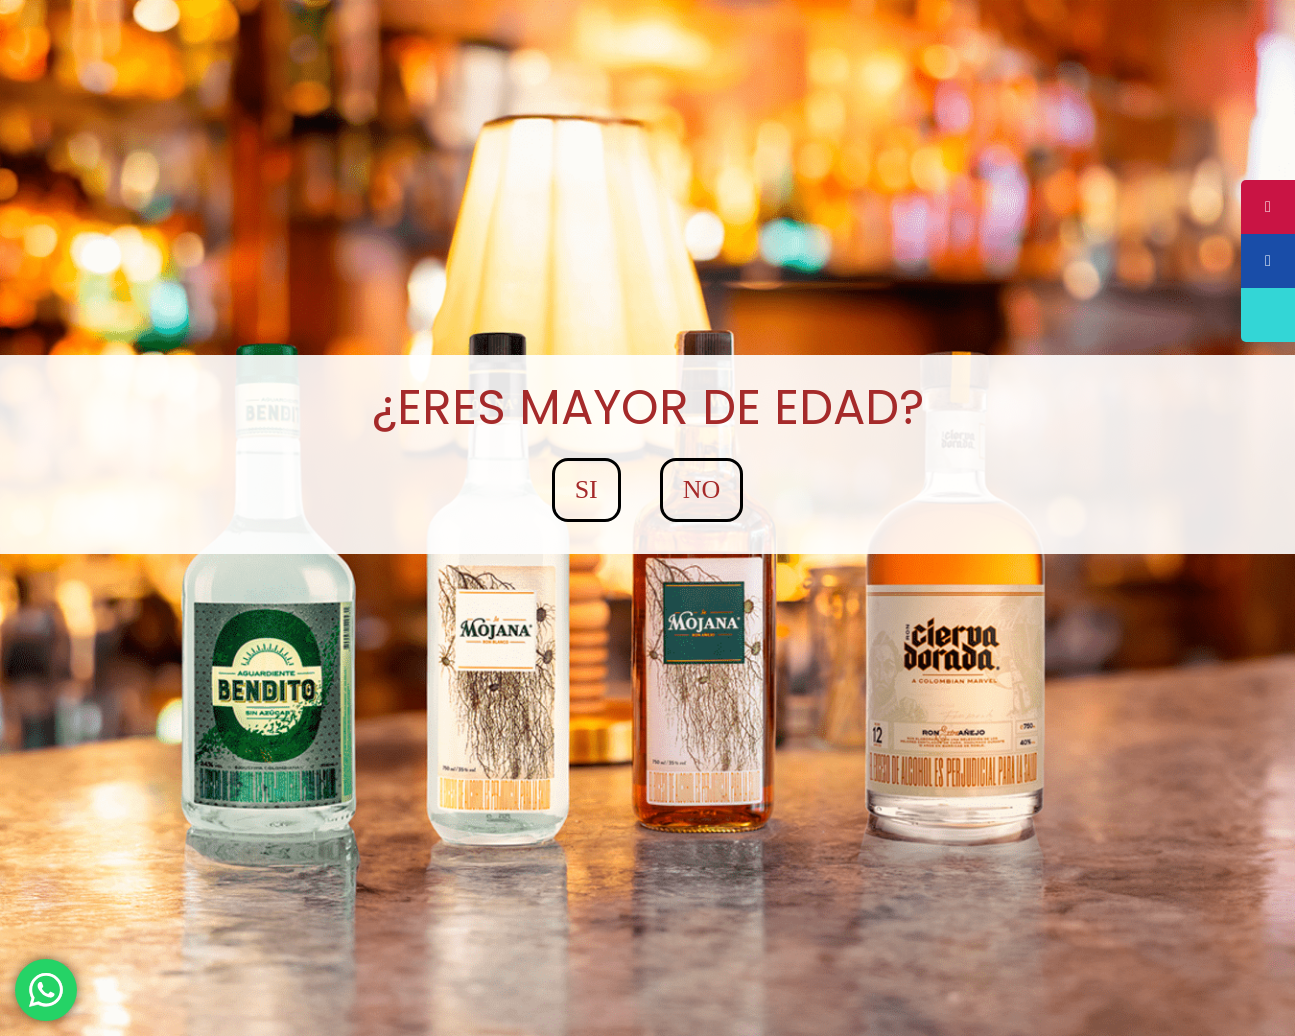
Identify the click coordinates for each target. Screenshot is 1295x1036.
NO (702, 489)
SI (586, 489)
